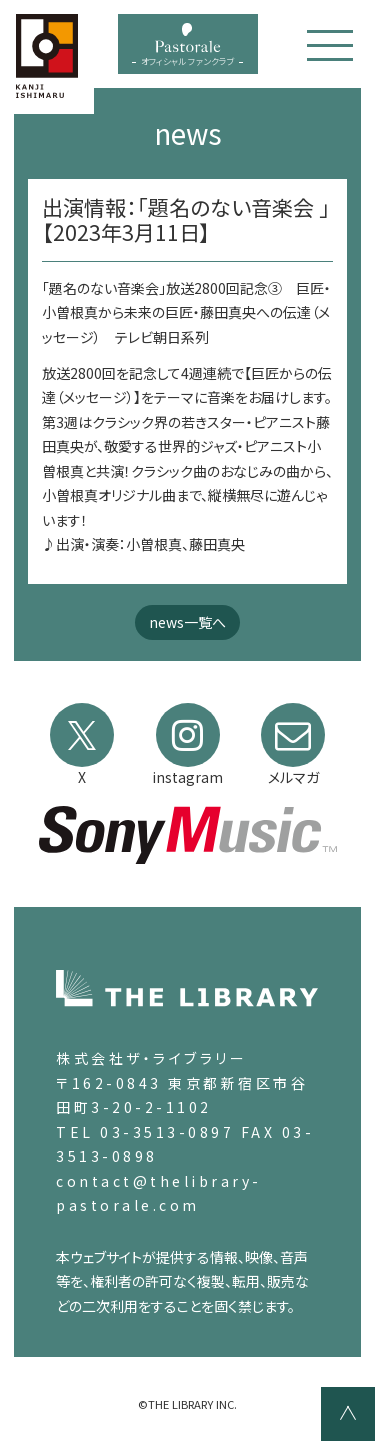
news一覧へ (187, 622)
